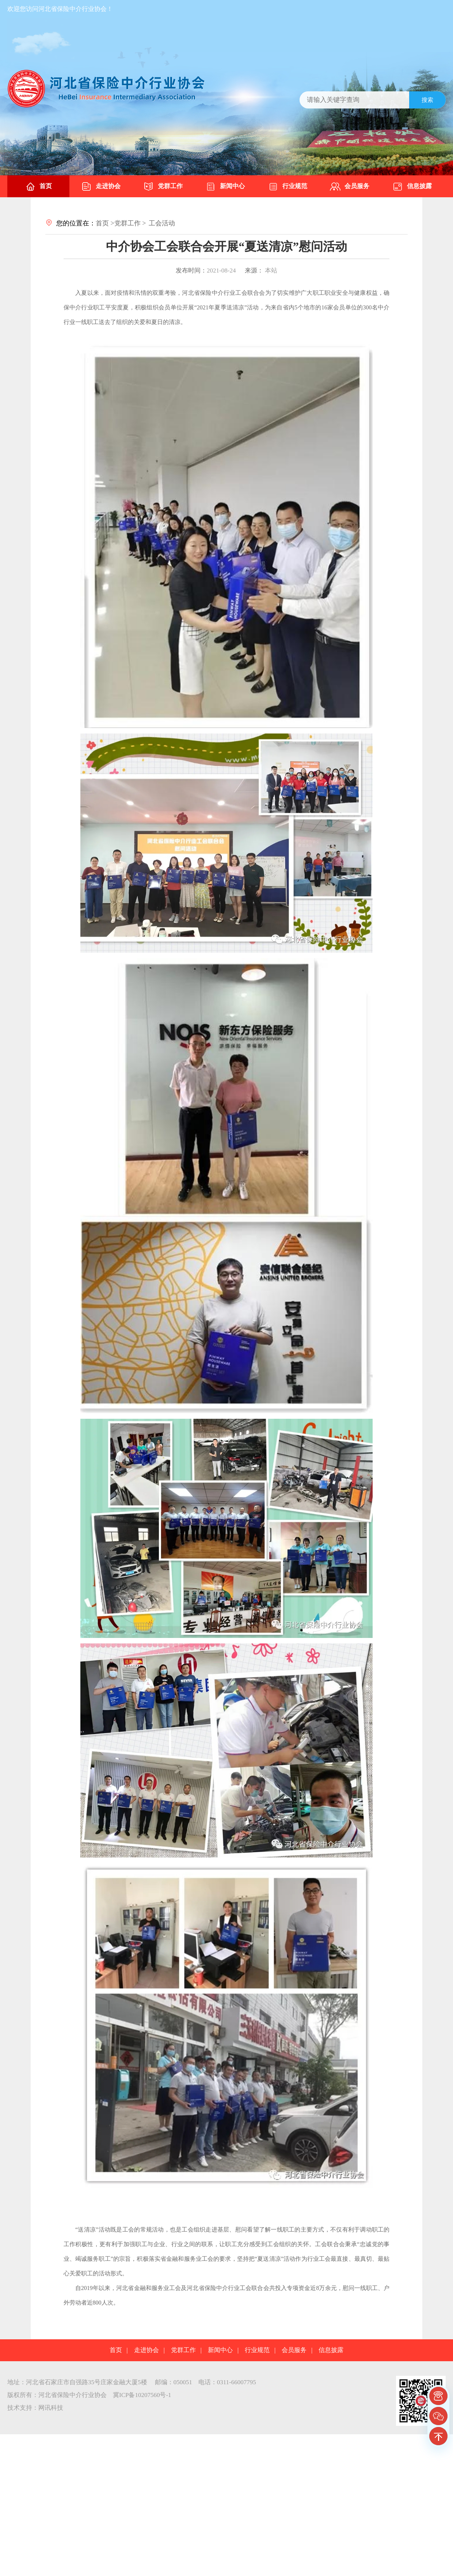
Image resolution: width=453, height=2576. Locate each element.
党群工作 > (130, 223)
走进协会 (101, 186)
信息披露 (412, 186)
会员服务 (349, 186)
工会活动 (162, 223)
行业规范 (287, 186)
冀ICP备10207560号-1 (142, 2395)
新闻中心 (225, 186)
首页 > (105, 223)
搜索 (427, 100)
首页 (38, 186)
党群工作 (163, 186)
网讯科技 (50, 2407)
